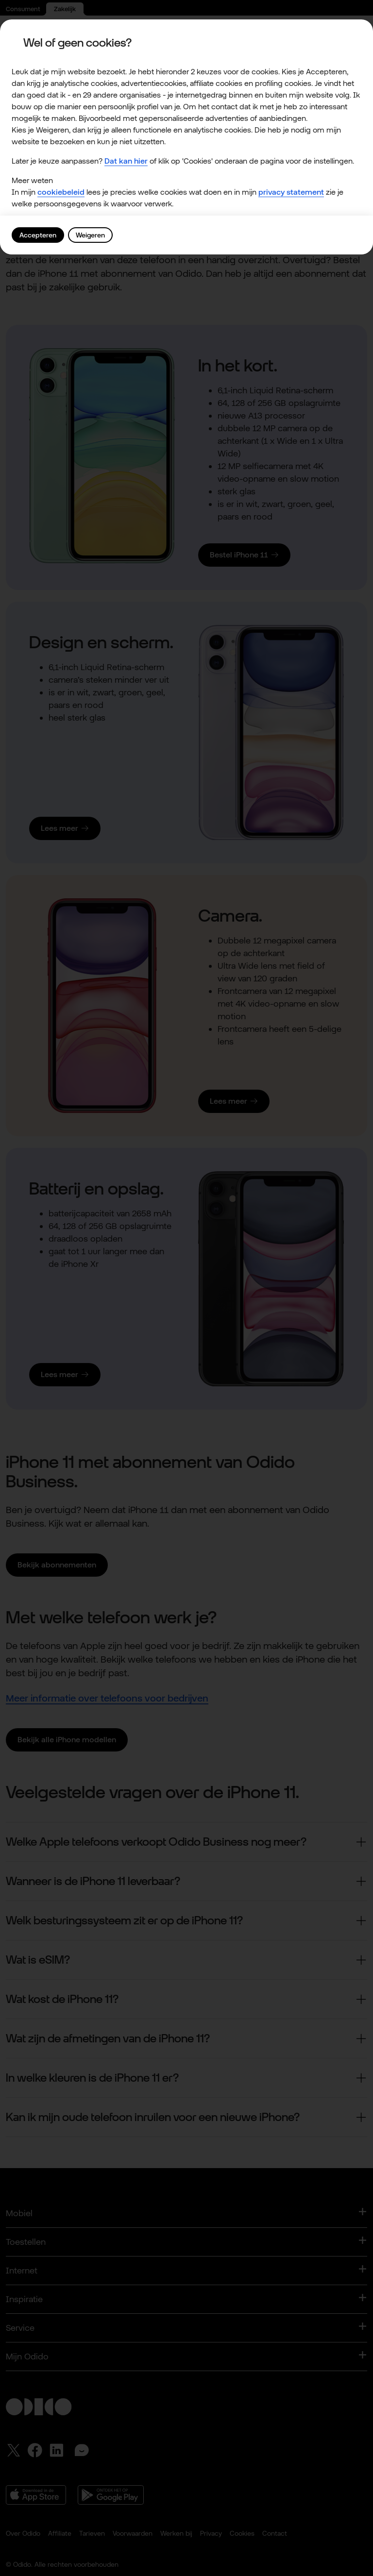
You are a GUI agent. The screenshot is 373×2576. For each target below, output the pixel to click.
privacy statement (291, 192)
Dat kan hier (126, 161)
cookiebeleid (61, 192)
